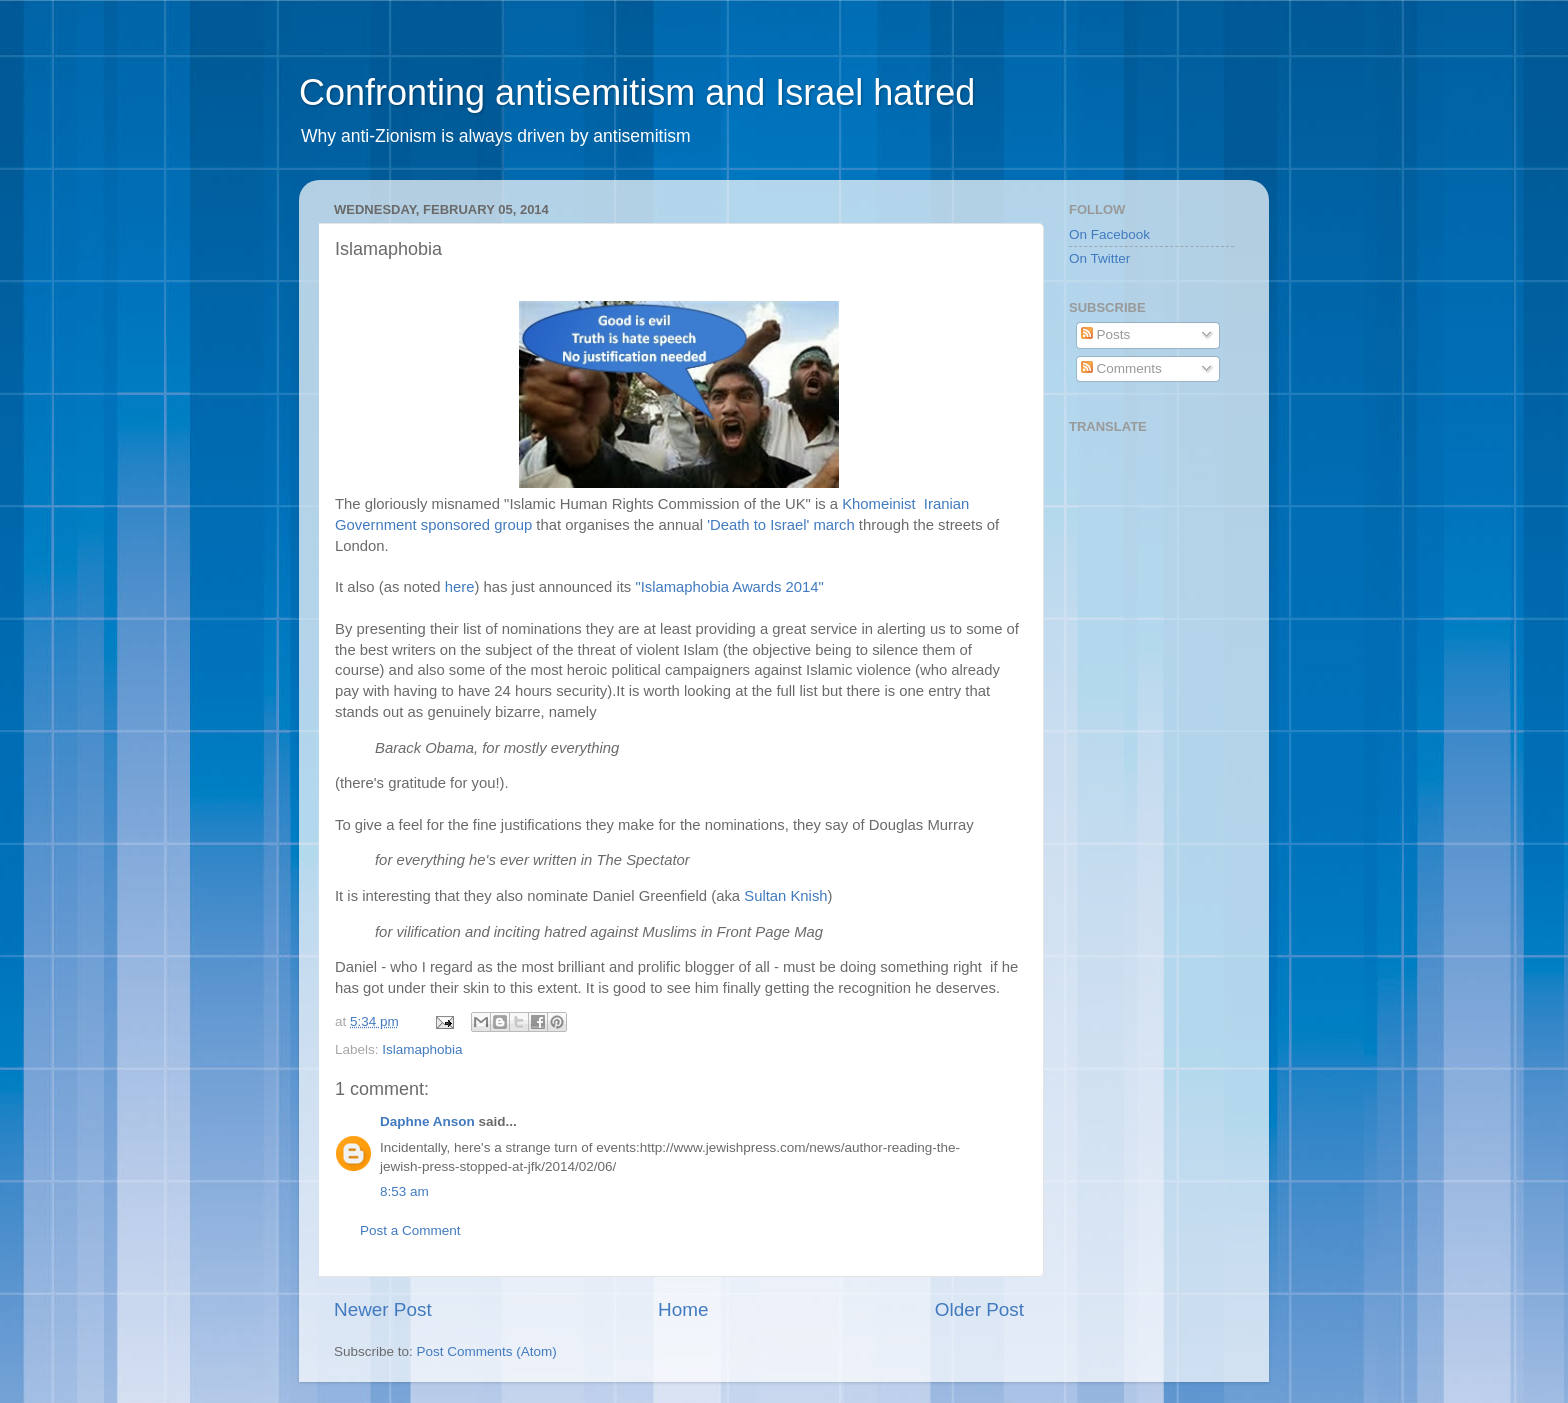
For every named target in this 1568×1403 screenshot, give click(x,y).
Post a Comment (410, 1230)
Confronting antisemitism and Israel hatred (637, 92)
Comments (1121, 368)
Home (683, 1309)
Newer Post (383, 1309)
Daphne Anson (427, 1121)
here (460, 587)
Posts (1106, 334)
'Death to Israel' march (781, 525)
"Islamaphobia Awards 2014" (729, 587)
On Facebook (1109, 234)
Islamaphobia (422, 1049)
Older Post (979, 1309)
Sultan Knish (785, 896)
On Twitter (1099, 258)
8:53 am (404, 1191)
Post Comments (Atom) (487, 1351)
